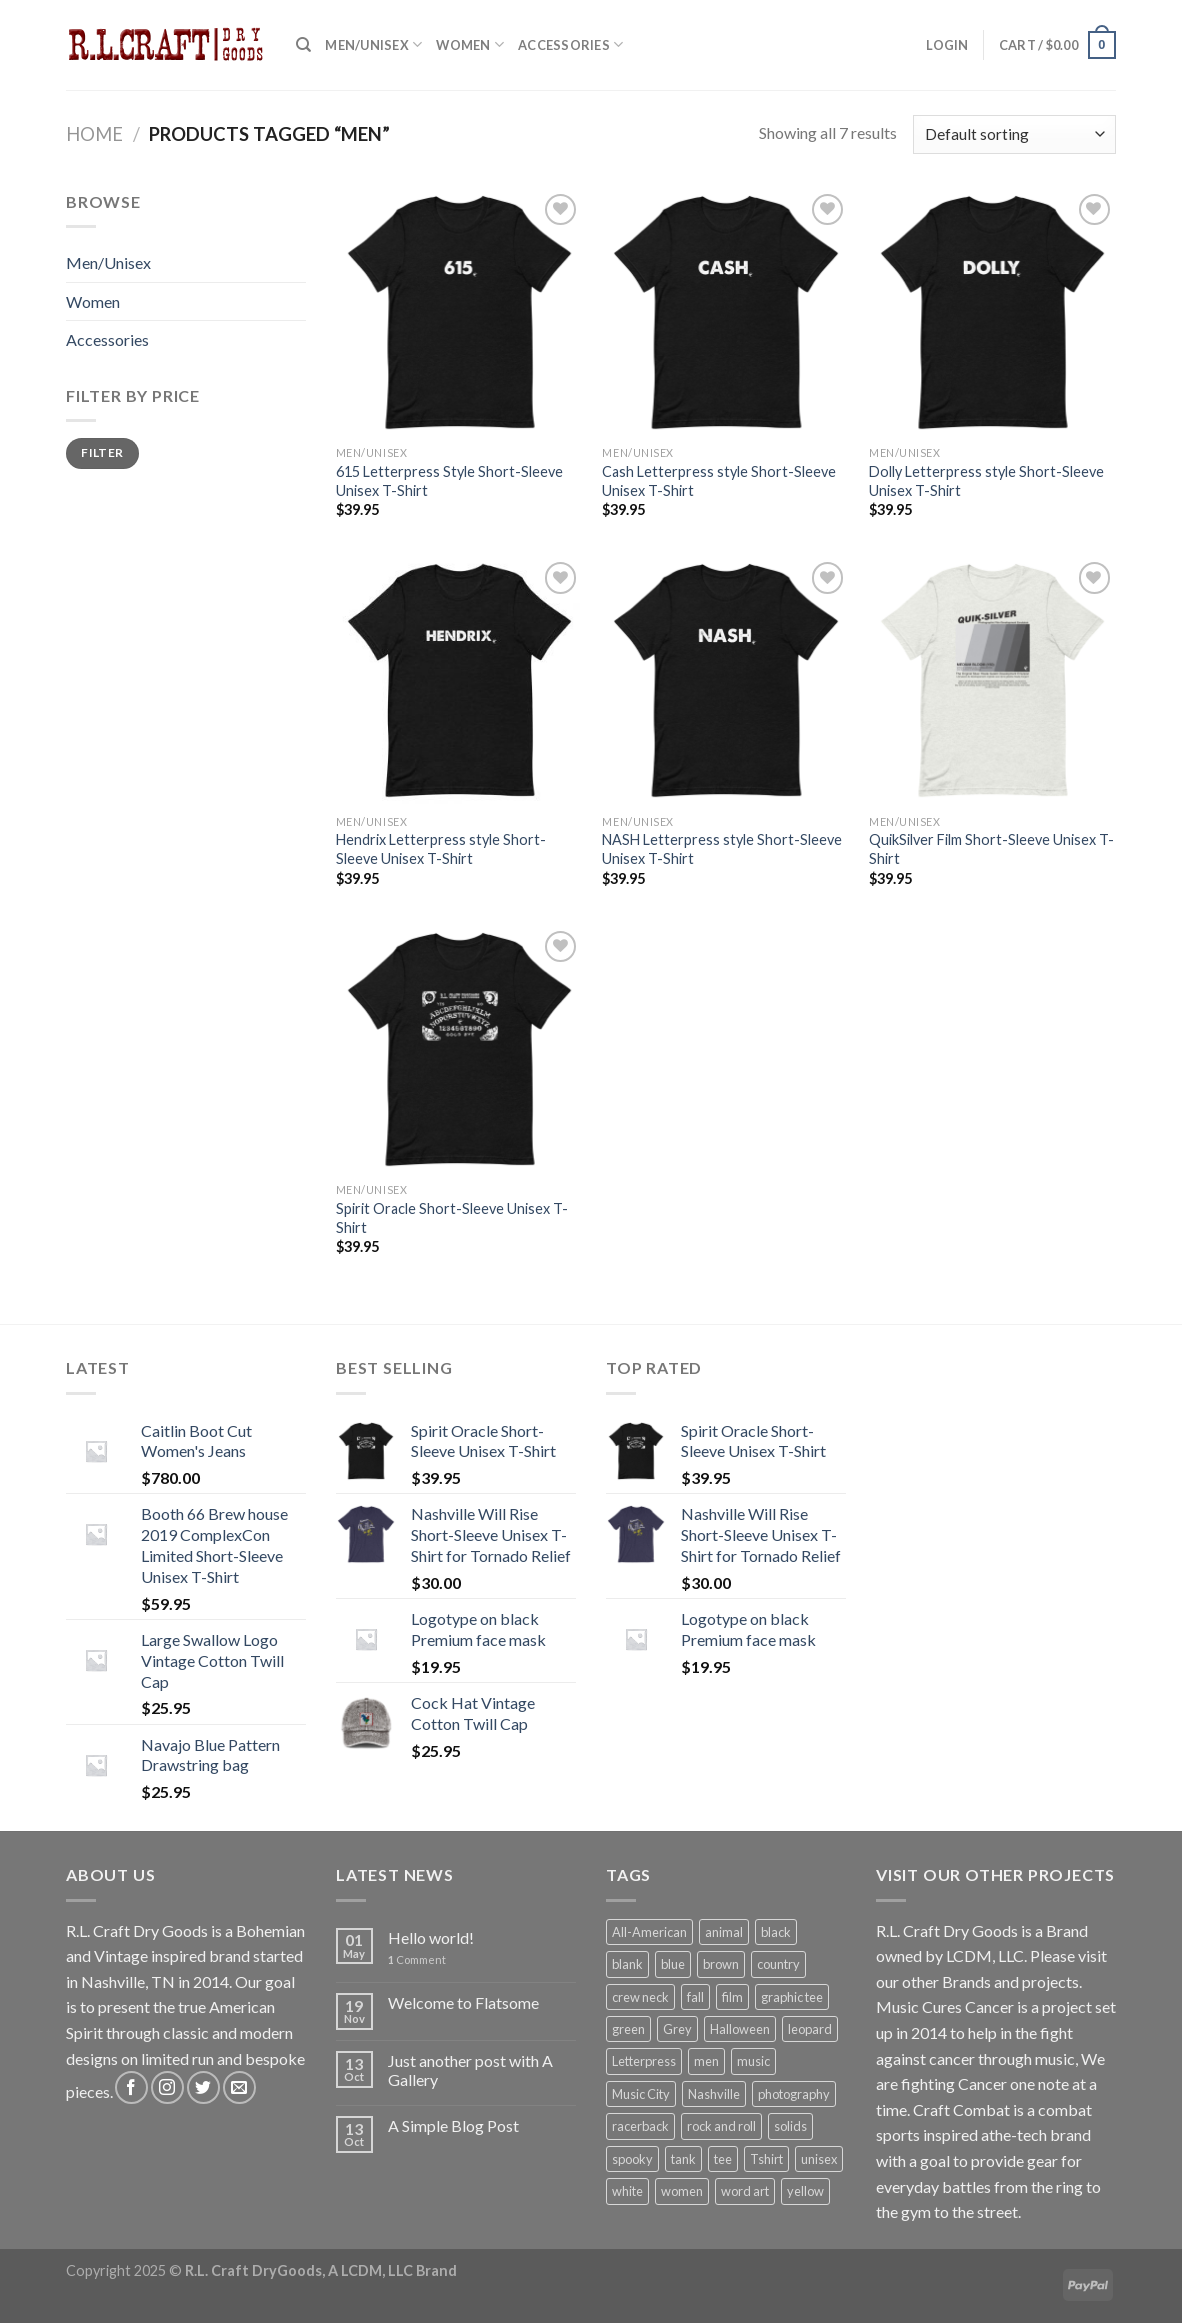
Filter (102, 452)
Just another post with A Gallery (470, 2070)
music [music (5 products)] (753, 2061)
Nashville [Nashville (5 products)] (714, 2094)
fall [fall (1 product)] (695, 1997)
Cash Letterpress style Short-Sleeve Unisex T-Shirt (719, 481)
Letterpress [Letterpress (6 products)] (644, 2061)
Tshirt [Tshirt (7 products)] (766, 2159)
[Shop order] (1014, 134)
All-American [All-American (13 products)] (649, 1932)
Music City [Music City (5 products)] (641, 2094)
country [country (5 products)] (778, 1964)
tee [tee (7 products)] (723, 2159)
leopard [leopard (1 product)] (810, 2029)
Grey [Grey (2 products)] (677, 2029)
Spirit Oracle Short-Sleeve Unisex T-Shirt (452, 1218)
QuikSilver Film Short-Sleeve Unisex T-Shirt (991, 849)
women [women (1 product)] (682, 2191)
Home (94, 134)
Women (470, 44)
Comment (417, 1959)
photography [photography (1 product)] (794, 2094)
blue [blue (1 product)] (673, 1964)
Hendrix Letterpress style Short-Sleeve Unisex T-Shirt (441, 849)
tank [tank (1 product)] (683, 2159)
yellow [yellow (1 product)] (805, 2191)
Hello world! (431, 1937)
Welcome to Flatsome (463, 2002)
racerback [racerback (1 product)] (640, 2126)
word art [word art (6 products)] (745, 2191)
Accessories (570, 44)
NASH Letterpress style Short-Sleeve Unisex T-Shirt (722, 849)
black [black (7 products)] (776, 1932)
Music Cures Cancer (945, 2006)
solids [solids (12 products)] (790, 2126)
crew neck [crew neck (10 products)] (640, 1997)
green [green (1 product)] (628, 2029)
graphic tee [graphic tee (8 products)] (792, 1997)
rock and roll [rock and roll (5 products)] (721, 2126)
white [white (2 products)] (627, 2191)
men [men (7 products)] (706, 2061)
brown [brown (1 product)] (721, 1964)
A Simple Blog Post (453, 2125)
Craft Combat (961, 2109)
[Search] (303, 45)
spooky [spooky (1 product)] (632, 2159)
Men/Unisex (373, 44)
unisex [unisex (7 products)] (819, 2159)
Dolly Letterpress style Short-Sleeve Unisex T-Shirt (986, 481)
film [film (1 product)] (732, 1997)
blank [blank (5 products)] (627, 1964)
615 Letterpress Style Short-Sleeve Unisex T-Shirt (449, 481)
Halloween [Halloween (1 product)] (740, 2029)
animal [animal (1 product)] (724, 1932)
